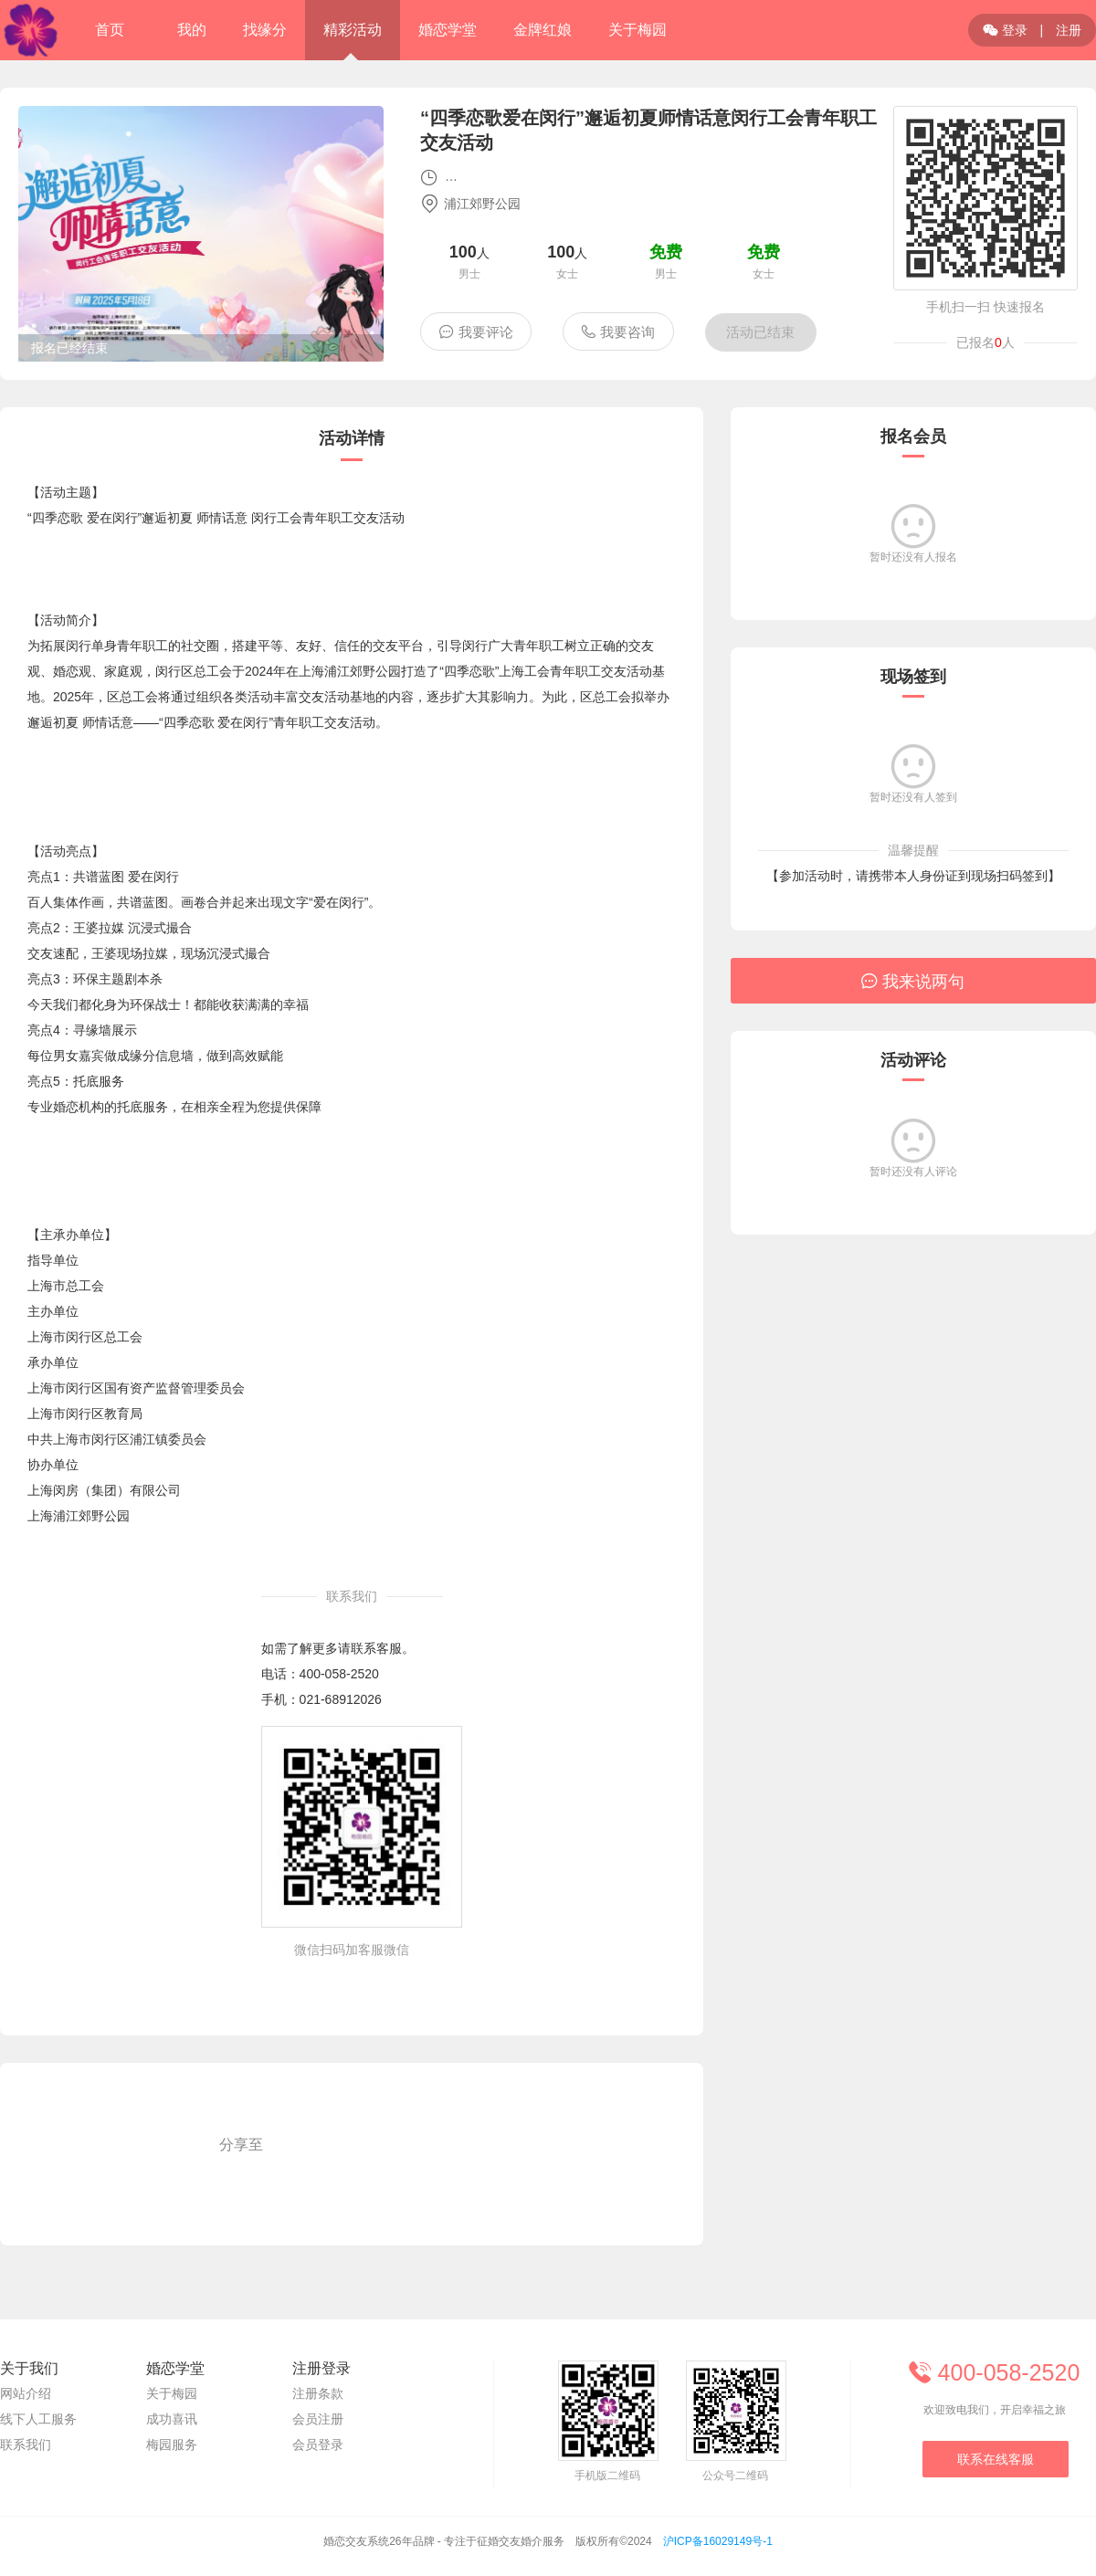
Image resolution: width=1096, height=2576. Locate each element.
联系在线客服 (995, 2459)
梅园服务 (171, 2444)
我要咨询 (618, 331)
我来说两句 (912, 981)
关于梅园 (171, 2393)
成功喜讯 (171, 2419)
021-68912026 (341, 1699)
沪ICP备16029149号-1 (718, 2541)
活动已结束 (760, 332)
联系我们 (25, 2444)
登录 (1005, 30)
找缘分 (265, 29)
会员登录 (317, 2444)
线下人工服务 (38, 2419)
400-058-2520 (339, 1674)
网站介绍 (25, 2393)
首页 (109, 29)
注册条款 (317, 2393)
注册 (1068, 30)
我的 (191, 29)
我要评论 (476, 331)
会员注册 (317, 2419)
